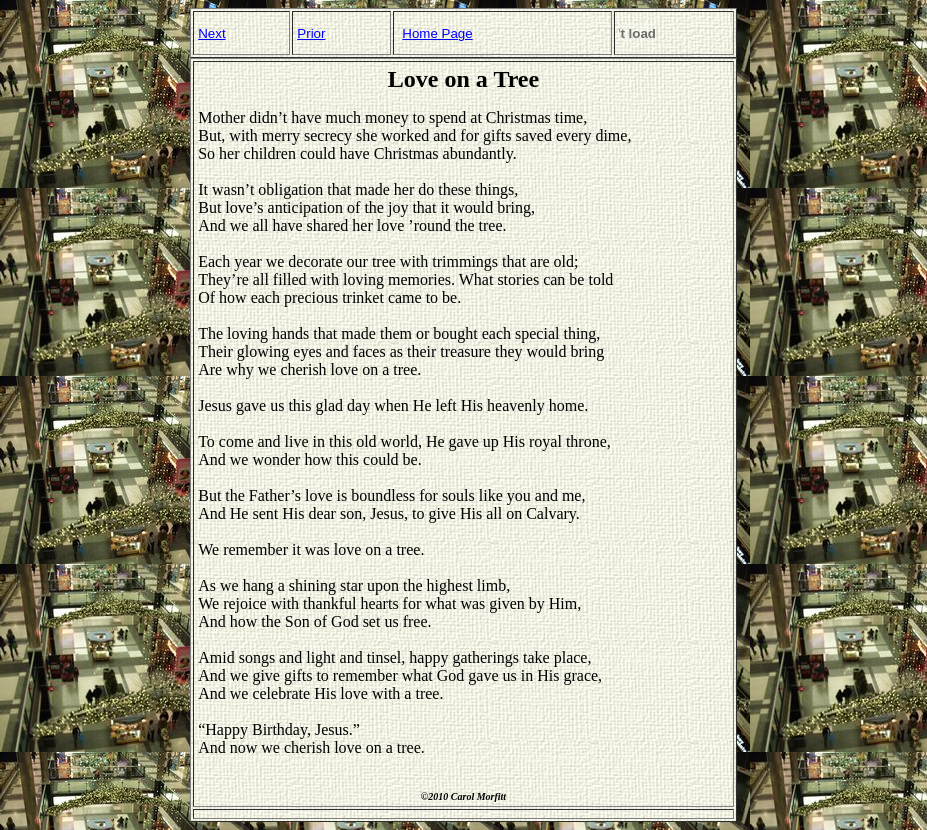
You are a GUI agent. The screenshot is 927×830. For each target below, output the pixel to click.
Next (211, 33)
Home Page (437, 33)
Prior (311, 33)
